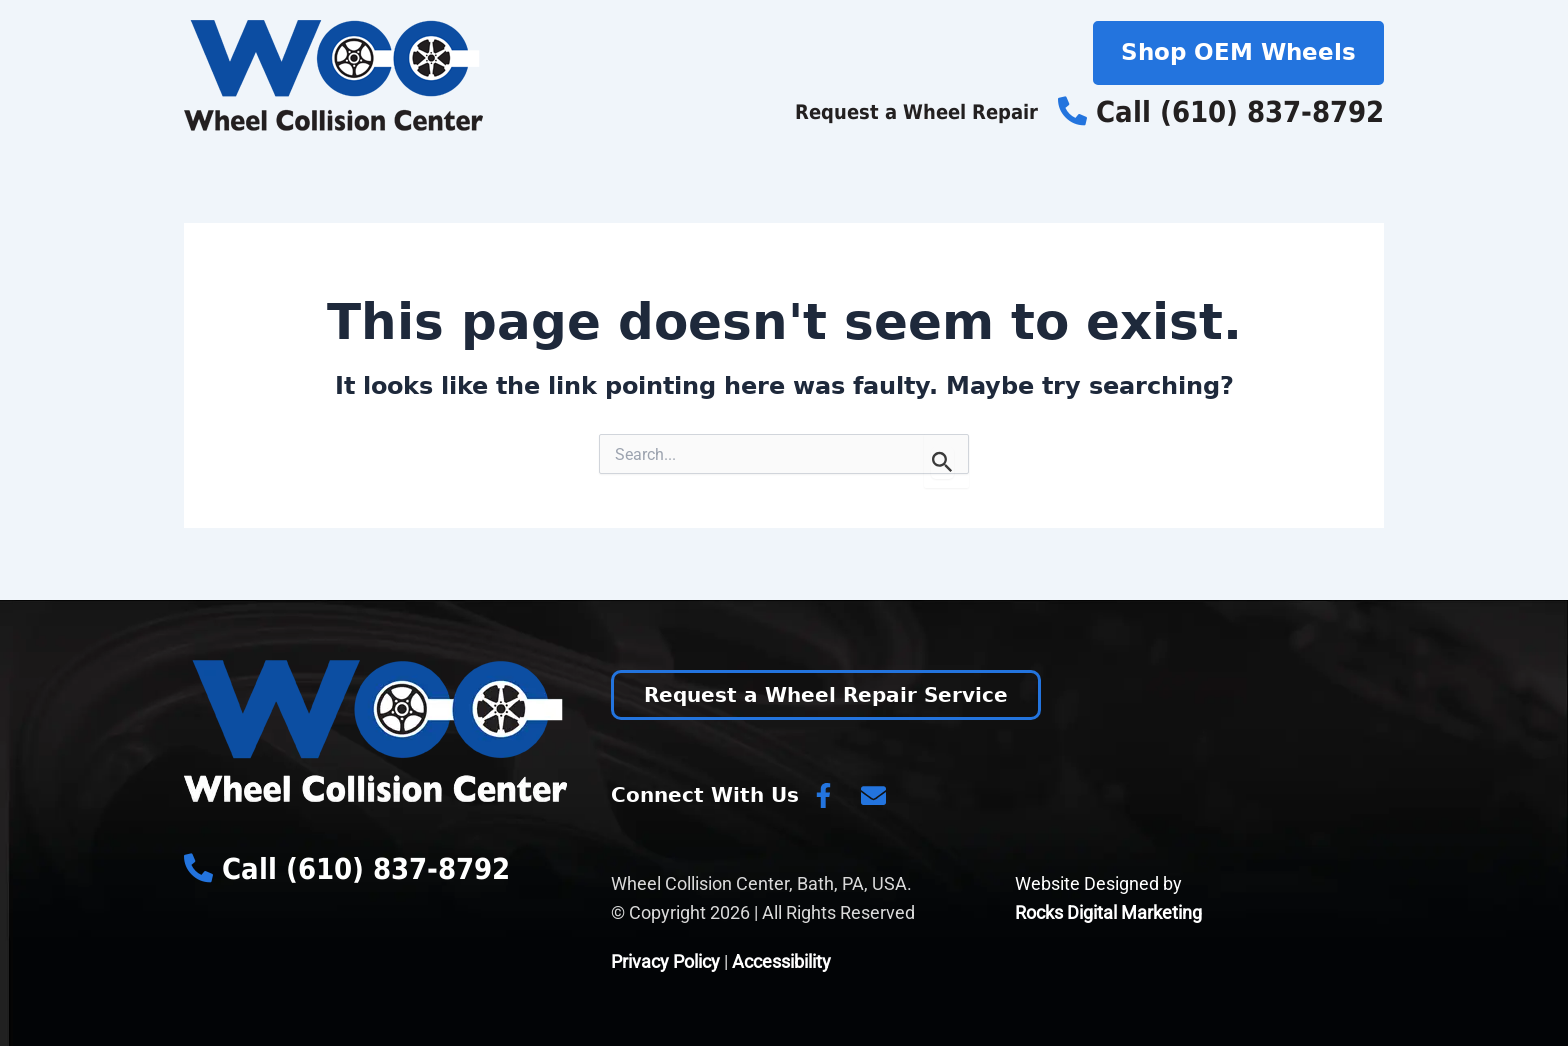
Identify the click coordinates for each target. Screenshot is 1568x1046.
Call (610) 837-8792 (1221, 112)
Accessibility (781, 961)
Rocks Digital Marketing (1108, 912)
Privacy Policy (665, 961)
